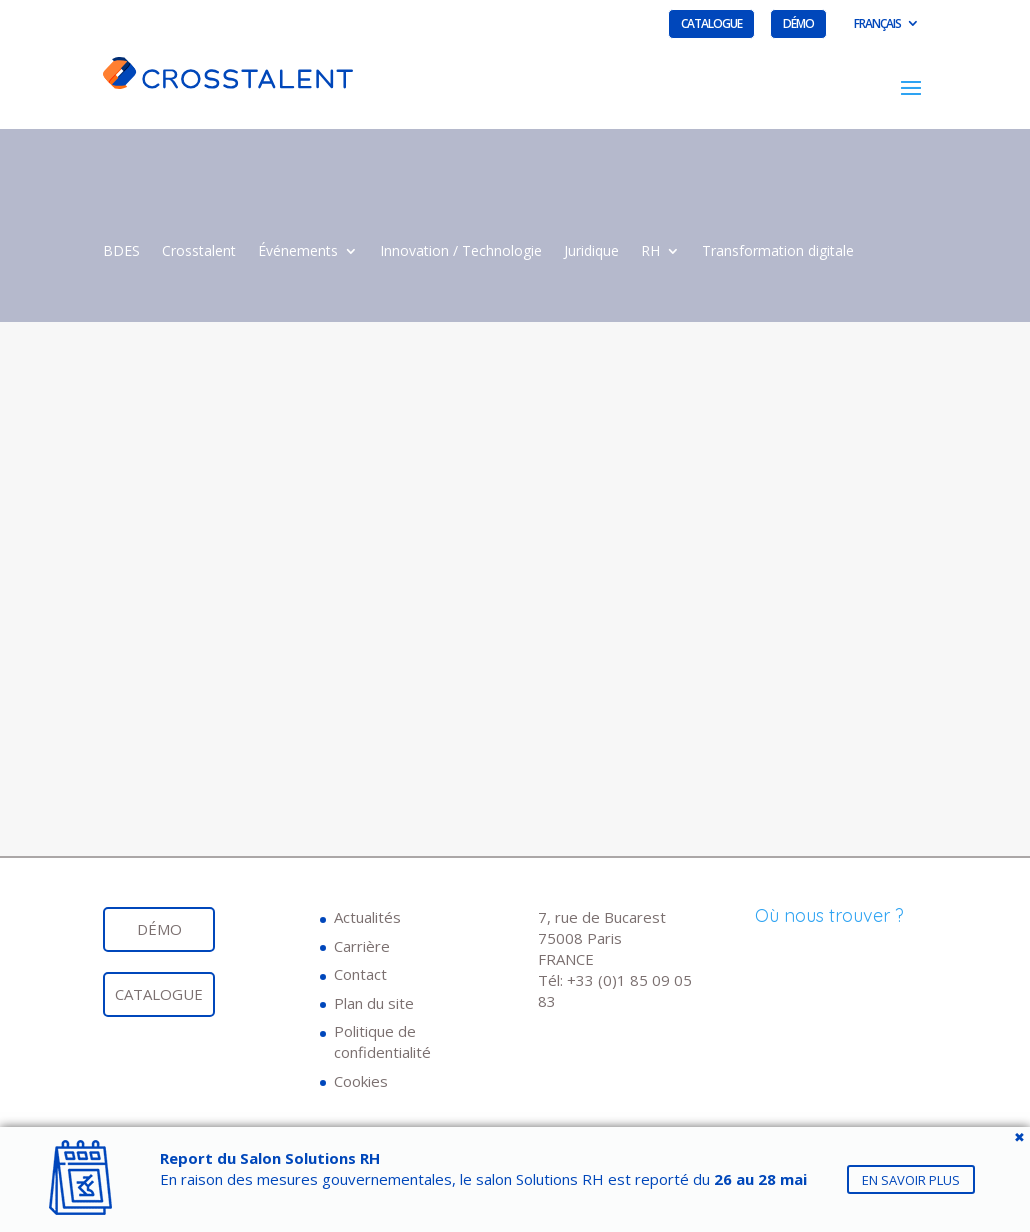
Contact (360, 974)
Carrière (362, 946)
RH (650, 252)
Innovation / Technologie (461, 252)
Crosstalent (199, 252)
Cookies (361, 1081)
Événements (298, 252)
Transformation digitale (778, 252)
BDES (121, 252)
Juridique (591, 252)
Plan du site (374, 1003)
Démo (798, 23)
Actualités (367, 917)
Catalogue (711, 23)
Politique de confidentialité (382, 1041)
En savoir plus (911, 1179)
